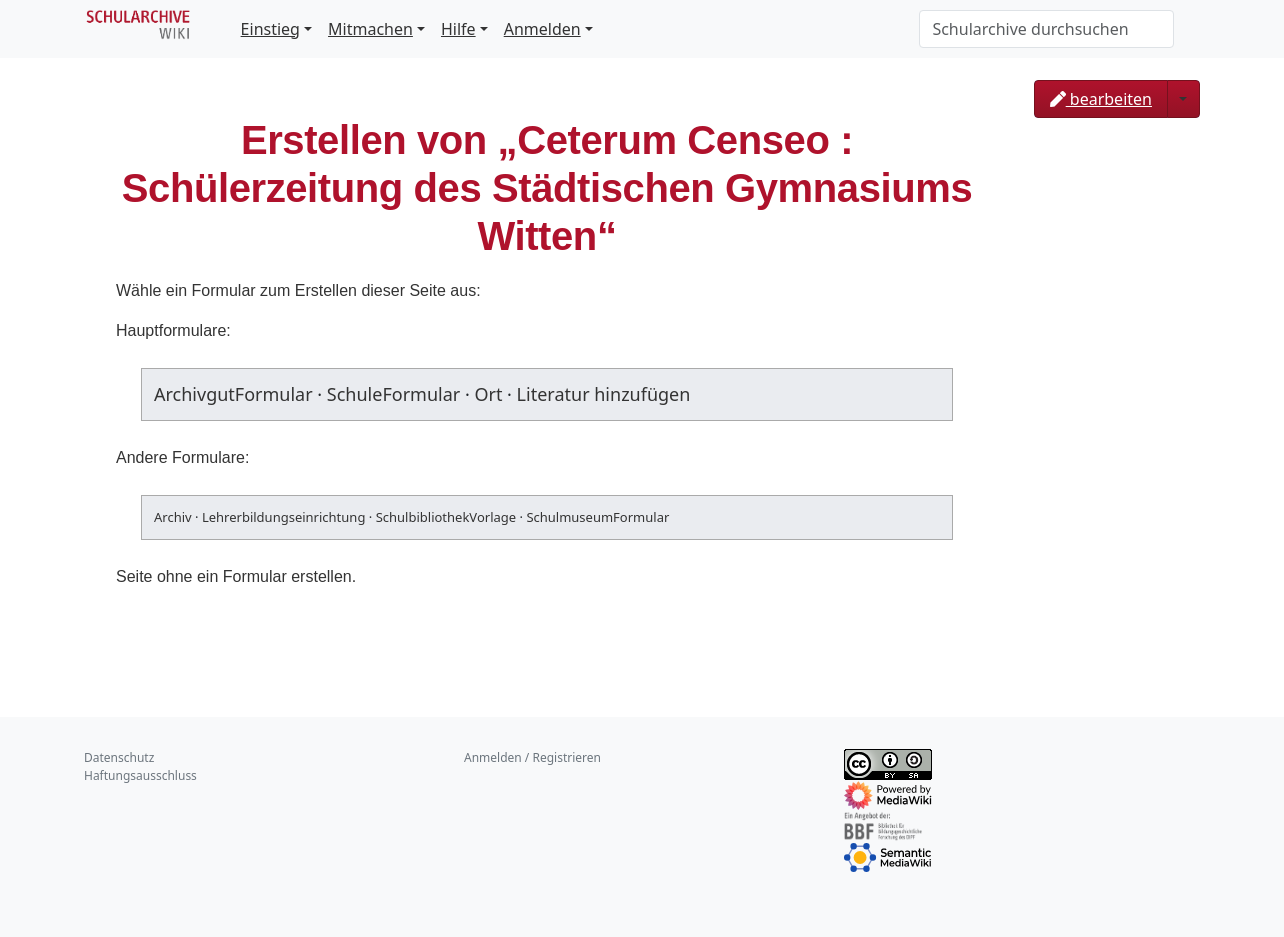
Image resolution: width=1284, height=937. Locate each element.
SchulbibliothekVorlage (446, 517)
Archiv (173, 517)
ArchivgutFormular (233, 394)
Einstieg (270, 29)
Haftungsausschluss (140, 775)
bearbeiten (1101, 99)
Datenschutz (119, 757)
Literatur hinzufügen (604, 394)
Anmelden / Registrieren (532, 757)
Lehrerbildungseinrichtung (283, 517)
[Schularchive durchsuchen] (1046, 29)
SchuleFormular (393, 394)
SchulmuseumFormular (597, 517)
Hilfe (458, 29)
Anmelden (542, 29)
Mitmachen (370, 29)
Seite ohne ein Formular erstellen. (236, 576)
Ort (488, 394)
